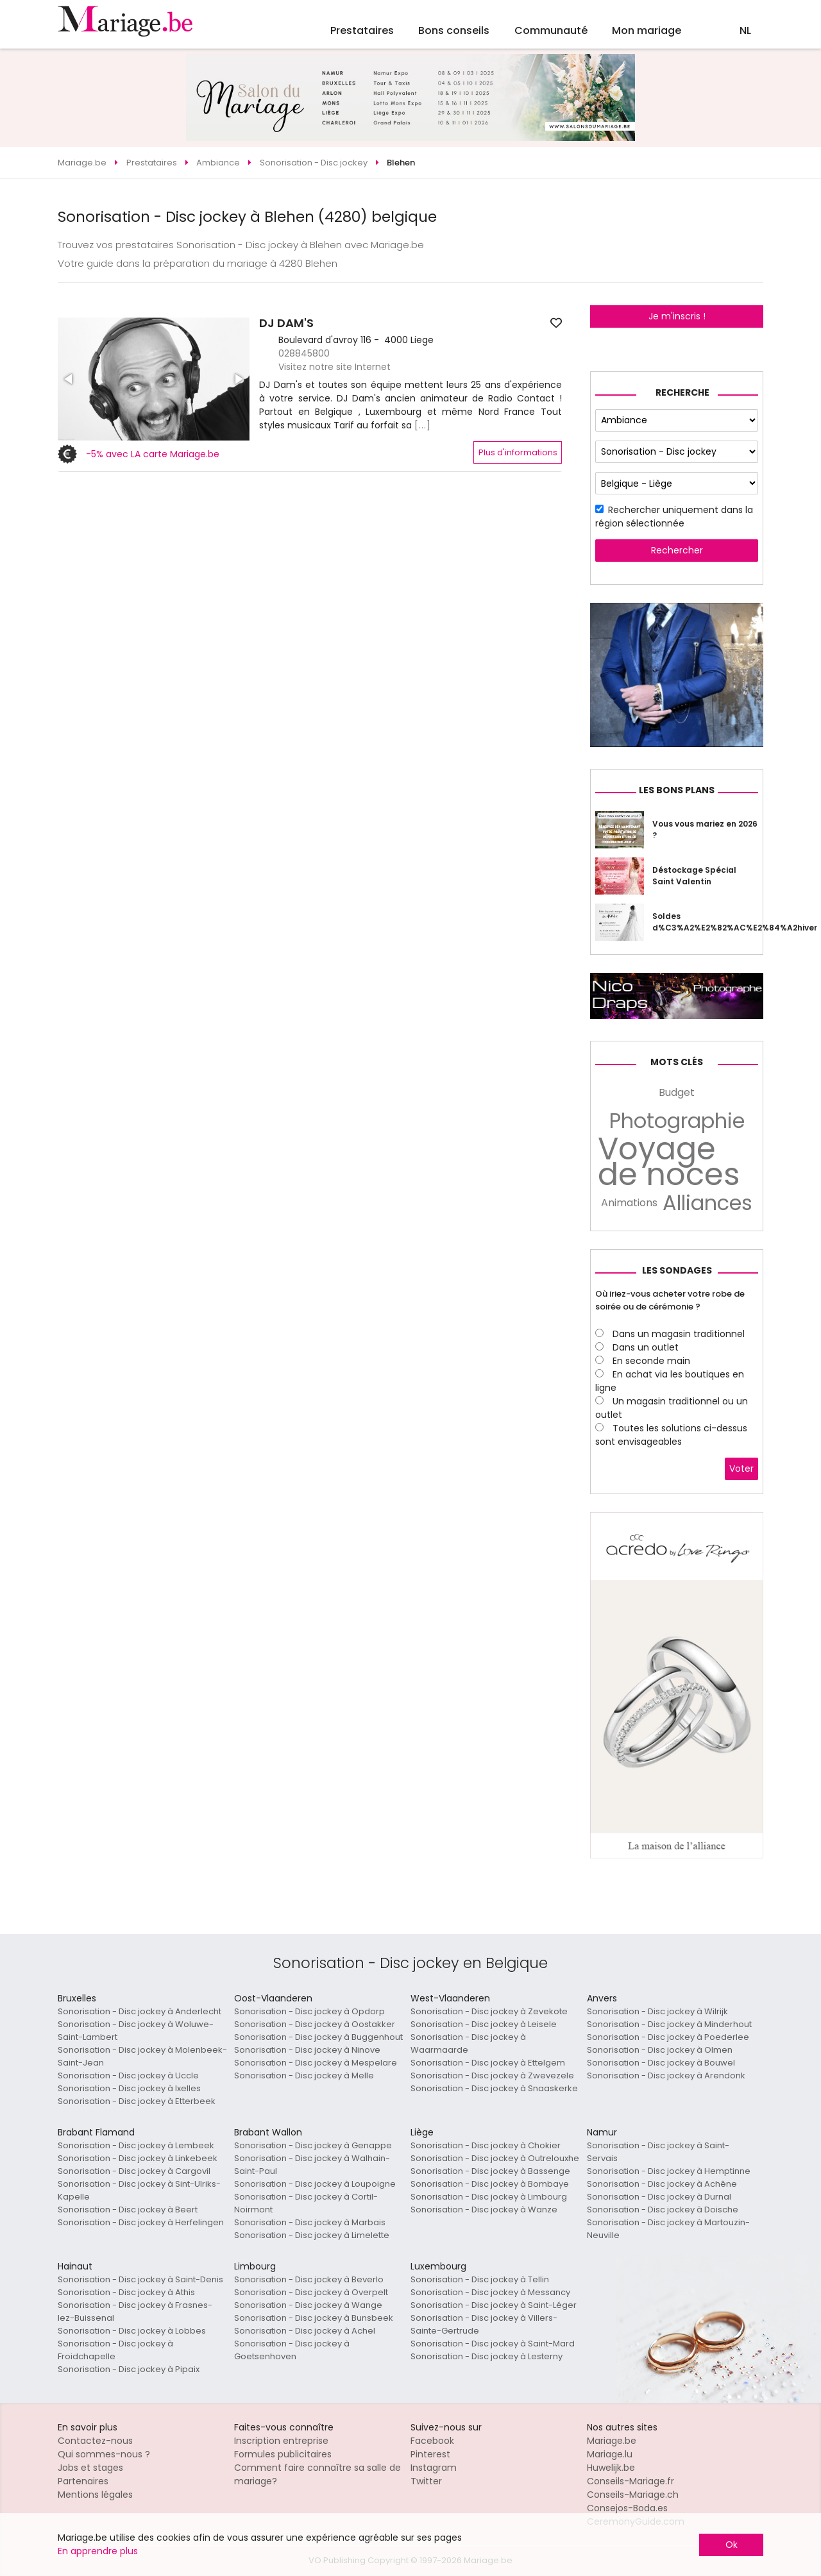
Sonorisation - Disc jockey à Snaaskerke (494, 2088)
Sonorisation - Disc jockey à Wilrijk (657, 2011)
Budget (677, 1092)
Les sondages (677, 1270)
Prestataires (362, 30)
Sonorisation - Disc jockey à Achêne (662, 2184)
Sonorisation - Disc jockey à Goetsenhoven (292, 2349)
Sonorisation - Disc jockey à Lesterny (486, 2356)
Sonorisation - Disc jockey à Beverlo (309, 2279)
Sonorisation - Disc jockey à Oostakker (314, 2024)
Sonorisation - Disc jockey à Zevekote (489, 2011)
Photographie (677, 1121)
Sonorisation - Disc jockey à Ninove (307, 2050)
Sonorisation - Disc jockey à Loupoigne (315, 2184)
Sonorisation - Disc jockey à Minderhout (669, 2024)
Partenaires (83, 2481)
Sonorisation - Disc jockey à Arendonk (666, 2075)
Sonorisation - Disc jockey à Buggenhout (318, 2037)
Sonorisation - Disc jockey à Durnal (659, 2197)
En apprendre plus (98, 2551)
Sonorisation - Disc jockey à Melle (304, 2075)
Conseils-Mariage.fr (630, 2481)
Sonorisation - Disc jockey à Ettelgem (487, 2063)
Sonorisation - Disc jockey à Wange (308, 2305)
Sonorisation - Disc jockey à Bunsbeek (313, 2318)
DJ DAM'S (286, 323)
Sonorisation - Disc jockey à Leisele (483, 2024)
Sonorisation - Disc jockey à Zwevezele (492, 2075)
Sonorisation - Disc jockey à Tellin (479, 2279)
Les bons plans (677, 790)
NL (745, 30)
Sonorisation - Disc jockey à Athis (126, 2292)
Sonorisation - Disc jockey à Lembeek (136, 2145)
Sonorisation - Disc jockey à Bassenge (490, 2171)
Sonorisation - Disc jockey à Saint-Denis (140, 2279)
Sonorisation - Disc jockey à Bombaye (489, 2184)
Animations (629, 1202)
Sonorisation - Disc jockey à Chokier (485, 2145)
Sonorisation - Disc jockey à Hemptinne (668, 2171)
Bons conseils (453, 30)
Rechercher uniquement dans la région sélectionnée (674, 516)
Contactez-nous (95, 2440)
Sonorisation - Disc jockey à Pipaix (128, 2369)
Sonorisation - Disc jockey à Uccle (128, 2075)
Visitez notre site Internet (334, 366)
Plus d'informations (517, 452)
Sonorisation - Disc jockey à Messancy (490, 2292)
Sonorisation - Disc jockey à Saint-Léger (493, 2305)
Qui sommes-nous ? (104, 2454)
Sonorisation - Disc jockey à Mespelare (315, 2063)
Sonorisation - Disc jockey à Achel (304, 2331)
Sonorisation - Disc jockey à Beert (128, 2209)
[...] (422, 425)
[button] (69, 379)
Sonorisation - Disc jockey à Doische (662, 2209)
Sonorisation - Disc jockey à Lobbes (132, 2331)
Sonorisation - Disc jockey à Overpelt (311, 2292)
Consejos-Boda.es (627, 2508)
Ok (731, 2544)
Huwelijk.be (611, 2467)
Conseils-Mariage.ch (633, 2494)
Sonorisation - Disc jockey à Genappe (313, 2145)
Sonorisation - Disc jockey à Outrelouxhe (494, 2158)
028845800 (304, 353)
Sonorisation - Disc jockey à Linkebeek (137, 2158)
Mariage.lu (609, 2454)
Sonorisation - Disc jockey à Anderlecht (139, 2011)
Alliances (707, 1203)
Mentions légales (95, 2494)
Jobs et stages (90, 2467)
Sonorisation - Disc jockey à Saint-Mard (492, 2343)
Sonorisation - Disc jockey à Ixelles (129, 2088)
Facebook (432, 2440)
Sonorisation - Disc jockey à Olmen (659, 2050)
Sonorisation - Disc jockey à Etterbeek (137, 2101)
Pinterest (430, 2454)
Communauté (551, 30)
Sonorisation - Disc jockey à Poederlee (668, 2037)
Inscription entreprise (281, 2440)
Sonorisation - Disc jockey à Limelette (311, 2235)
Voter (741, 1468)
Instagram (433, 2467)
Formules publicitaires (283, 2454)
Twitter (426, 2481)
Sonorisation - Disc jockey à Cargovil (134, 2171)
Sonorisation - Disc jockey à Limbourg (488, 2197)
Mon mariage (646, 30)
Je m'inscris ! (677, 316)
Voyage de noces (669, 1162)
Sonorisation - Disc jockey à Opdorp (309, 2011)
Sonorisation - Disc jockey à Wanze (483, 2209)
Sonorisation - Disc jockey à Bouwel (661, 2063)
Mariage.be (611, 2440)
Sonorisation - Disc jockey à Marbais (309, 2222)
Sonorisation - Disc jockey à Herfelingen (141, 2222)
